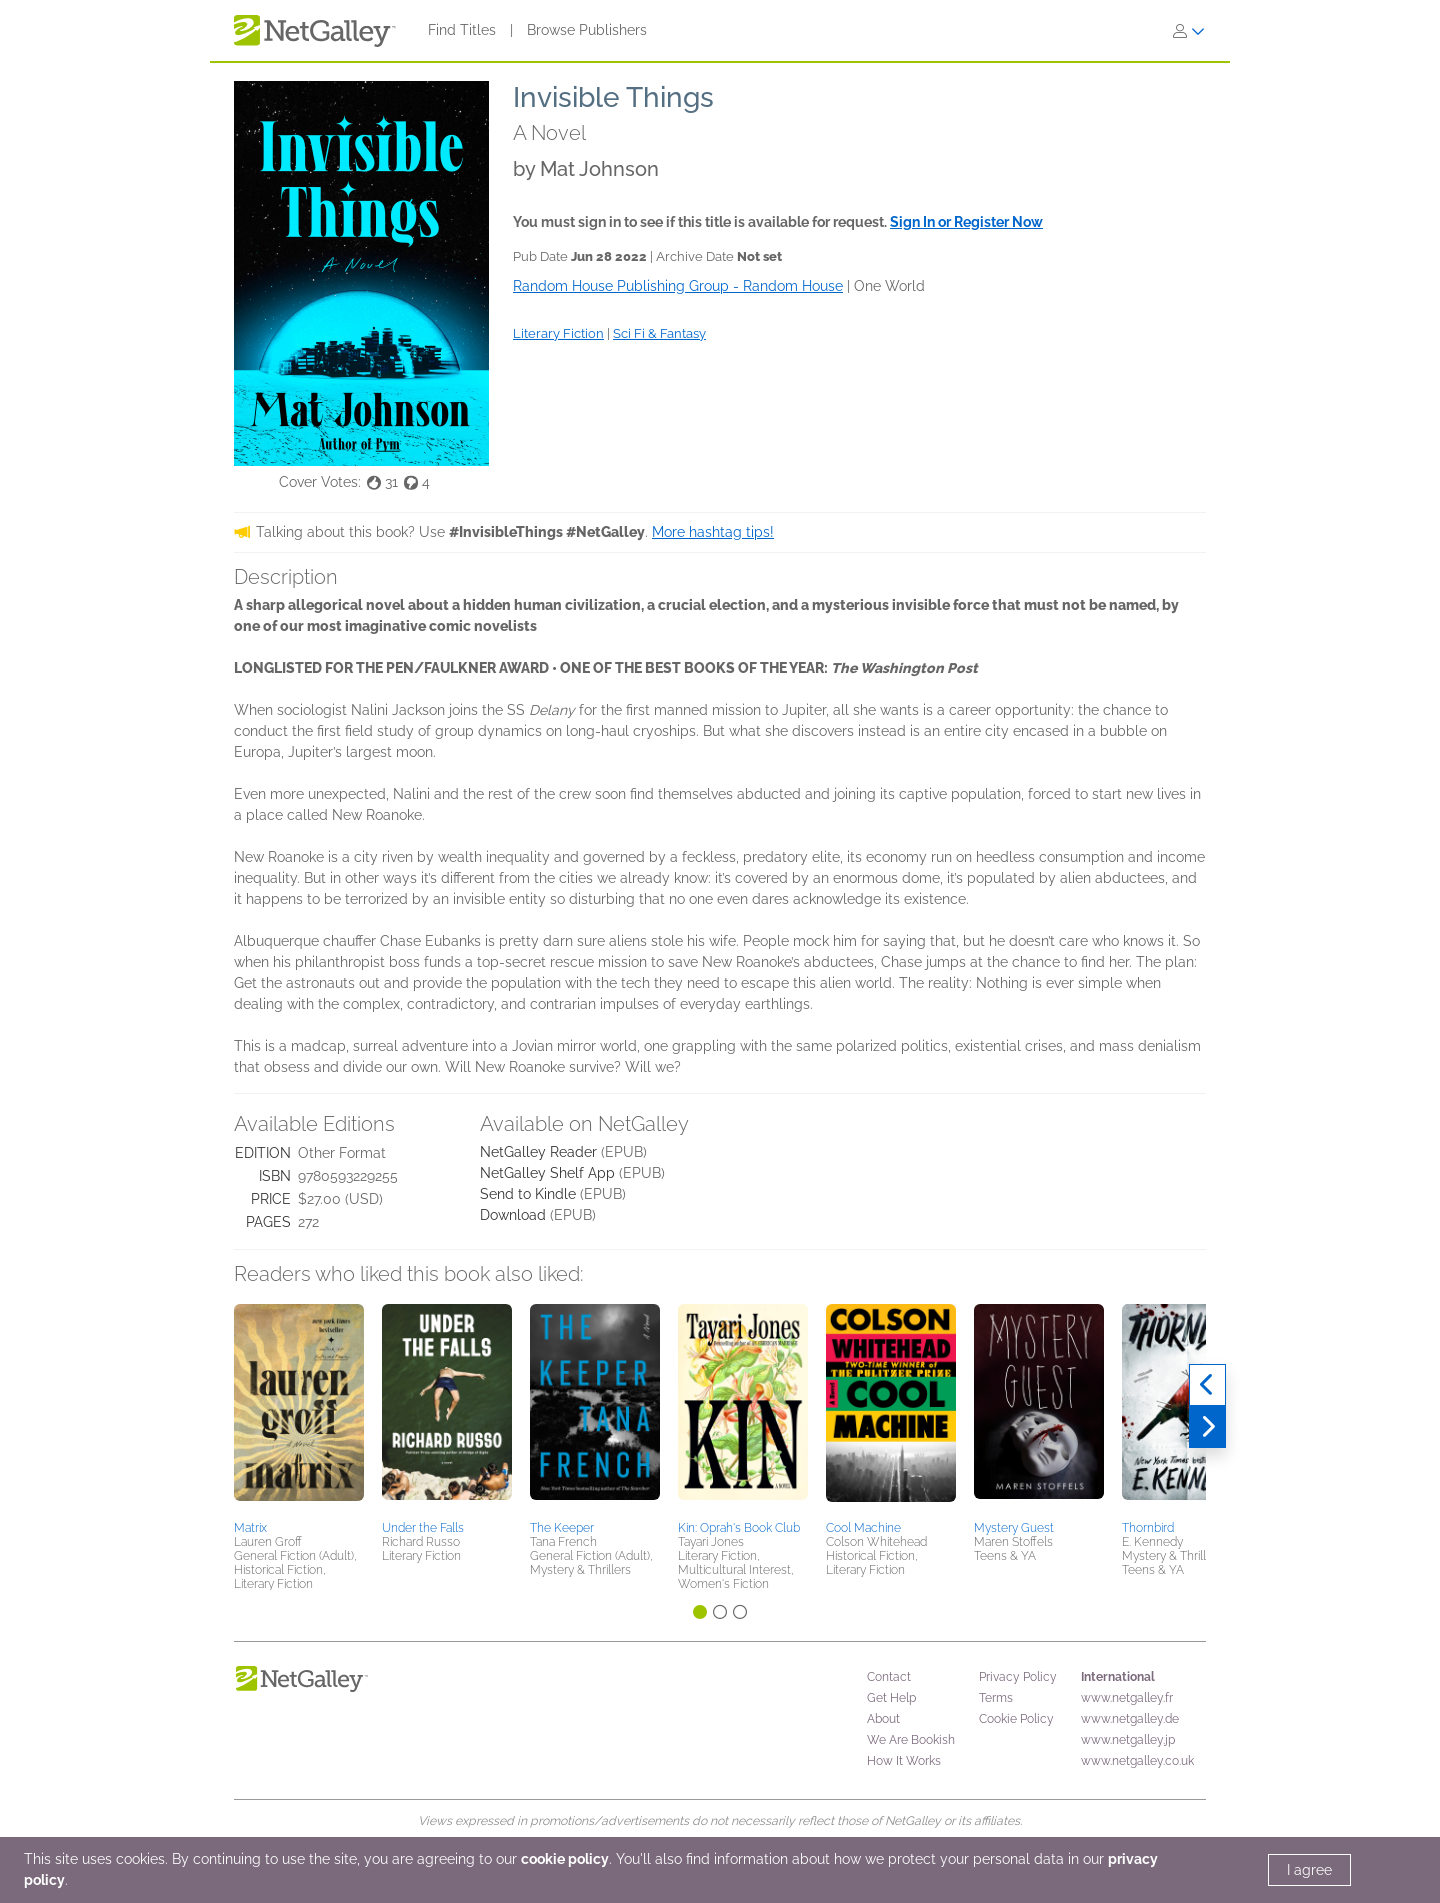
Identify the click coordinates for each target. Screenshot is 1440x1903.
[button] (299, 1409)
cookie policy (565, 1859)
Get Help (891, 1698)
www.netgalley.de (1130, 1719)
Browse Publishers (587, 30)
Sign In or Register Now (966, 222)
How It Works (904, 1761)
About (883, 1719)
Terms (996, 1698)
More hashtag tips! (713, 532)
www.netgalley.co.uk (1137, 1761)
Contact (889, 1677)
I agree (1309, 1870)
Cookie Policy (1016, 1719)
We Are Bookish (911, 1740)
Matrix (250, 1528)
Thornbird (1148, 1528)
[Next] (1207, 1427)
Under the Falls (423, 1528)
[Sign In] (1189, 31)
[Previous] (1207, 1385)
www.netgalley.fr (1127, 1698)
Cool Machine (863, 1528)
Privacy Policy (1018, 1677)
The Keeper (562, 1528)
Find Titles (462, 30)
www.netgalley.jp (1128, 1740)
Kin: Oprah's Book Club (739, 1528)
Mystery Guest (1014, 1528)
